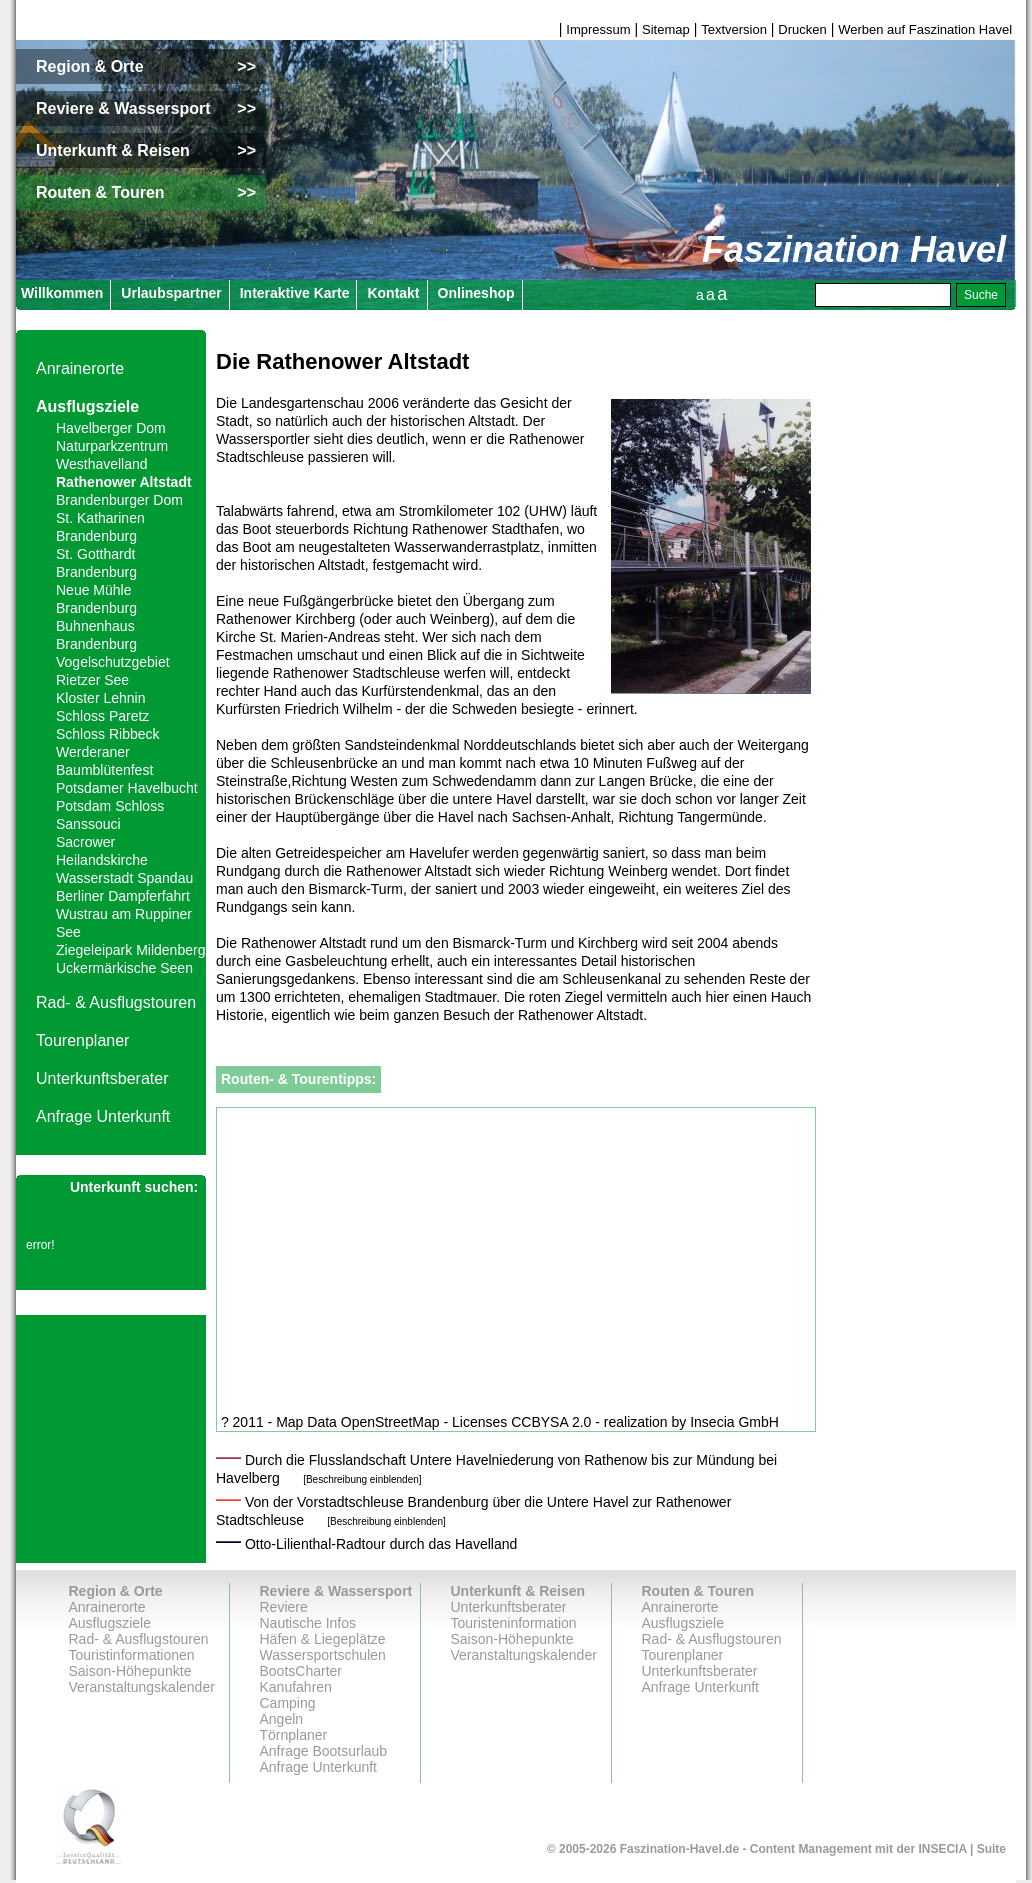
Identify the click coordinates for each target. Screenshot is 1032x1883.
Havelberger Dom (111, 428)
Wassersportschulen (323, 1655)
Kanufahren (296, 1687)
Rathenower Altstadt (124, 482)
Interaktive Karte (295, 293)
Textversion (734, 29)
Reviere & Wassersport (336, 1591)
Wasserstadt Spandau (124, 878)
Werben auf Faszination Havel (925, 29)
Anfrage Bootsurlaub (324, 1751)
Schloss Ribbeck (108, 734)
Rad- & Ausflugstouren (116, 1002)
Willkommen (62, 293)
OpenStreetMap (390, 1422)
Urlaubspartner (171, 293)
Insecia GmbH (734, 1422)
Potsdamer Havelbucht (127, 788)
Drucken (802, 29)
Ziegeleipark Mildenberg (130, 950)
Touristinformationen (132, 1655)
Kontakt (393, 293)
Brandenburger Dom (119, 500)
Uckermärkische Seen (124, 968)
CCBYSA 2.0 (551, 1422)
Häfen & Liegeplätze (323, 1639)
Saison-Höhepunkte (130, 1671)
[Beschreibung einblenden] (362, 1479)
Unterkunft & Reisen (518, 1591)
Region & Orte (116, 1591)
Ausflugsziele (87, 406)
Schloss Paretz (102, 716)
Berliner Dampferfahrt (123, 896)
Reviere (284, 1607)
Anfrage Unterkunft (103, 1116)
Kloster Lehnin (101, 698)
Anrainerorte (80, 368)
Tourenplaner (82, 1040)
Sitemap (666, 29)
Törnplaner (294, 1735)
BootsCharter (301, 1671)
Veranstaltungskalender (142, 1687)
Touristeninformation (514, 1623)
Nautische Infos (308, 1623)
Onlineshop (476, 293)
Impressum (598, 29)
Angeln (282, 1719)
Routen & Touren (698, 1591)
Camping (288, 1703)
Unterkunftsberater (102, 1078)
